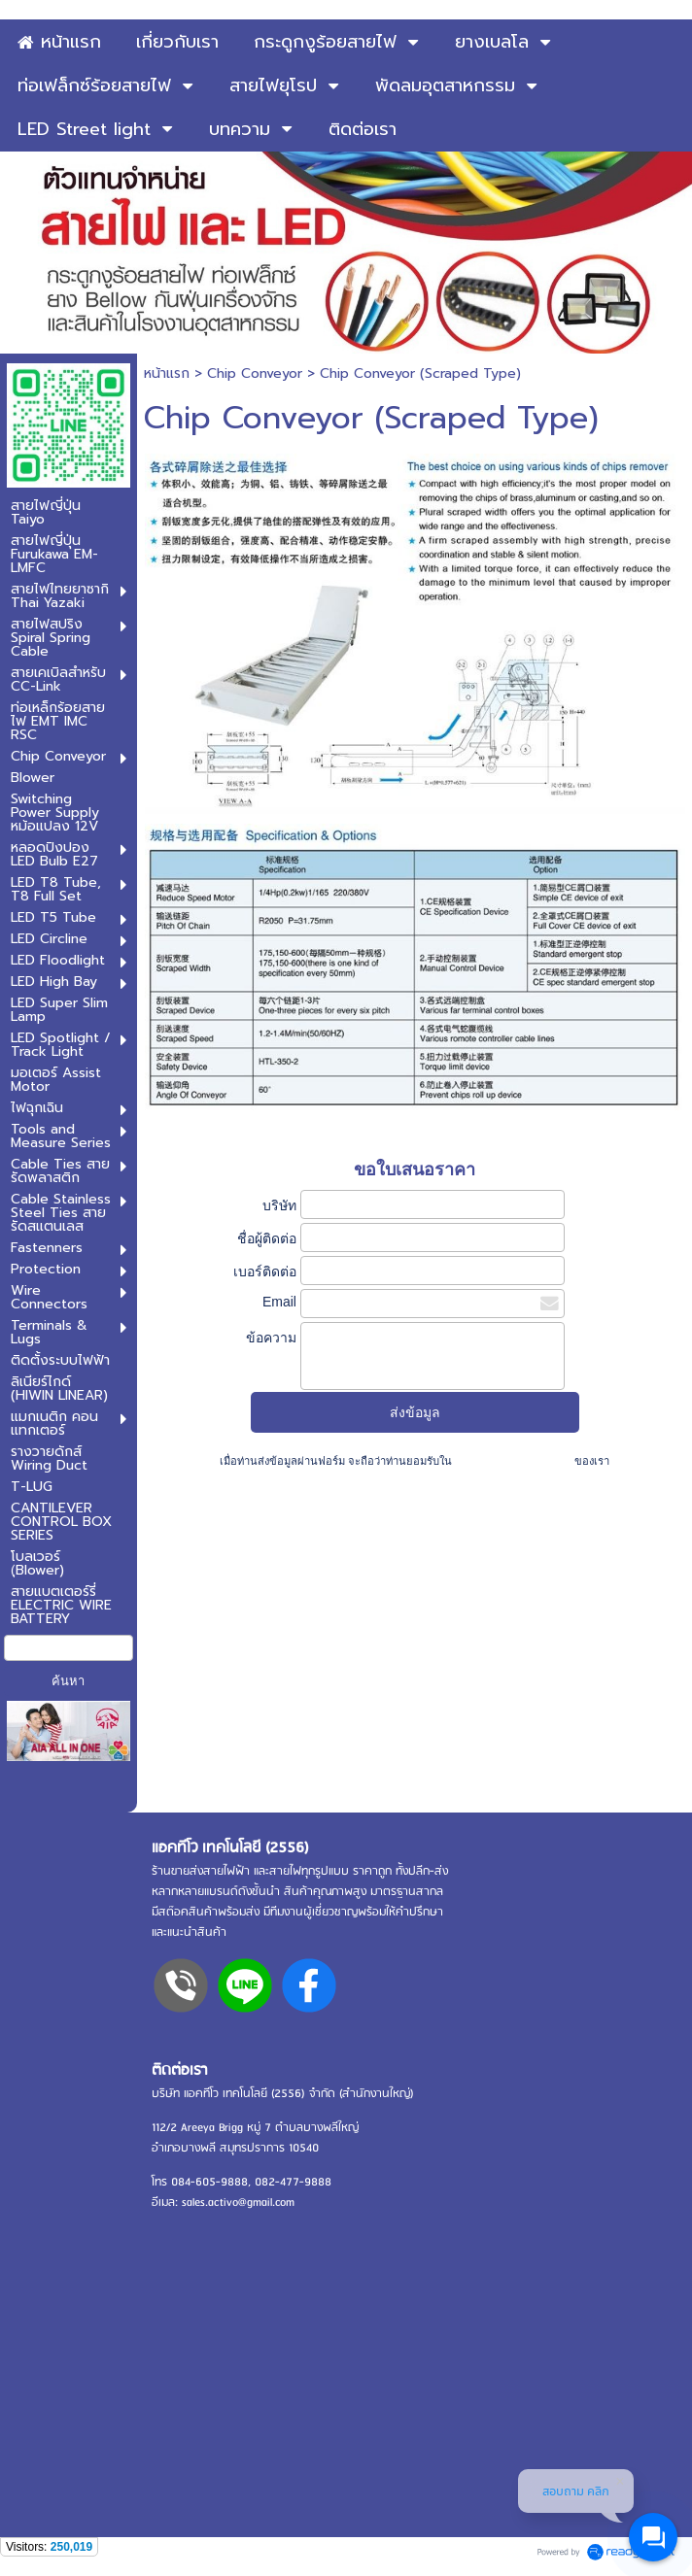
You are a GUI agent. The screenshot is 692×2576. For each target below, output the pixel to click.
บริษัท (279, 1205)
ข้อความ (271, 1337)
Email (279, 1301)
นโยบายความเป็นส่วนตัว (513, 1461)
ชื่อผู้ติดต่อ (266, 1238)
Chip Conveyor (254, 373)
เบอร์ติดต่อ (264, 1271)
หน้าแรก (167, 373)
